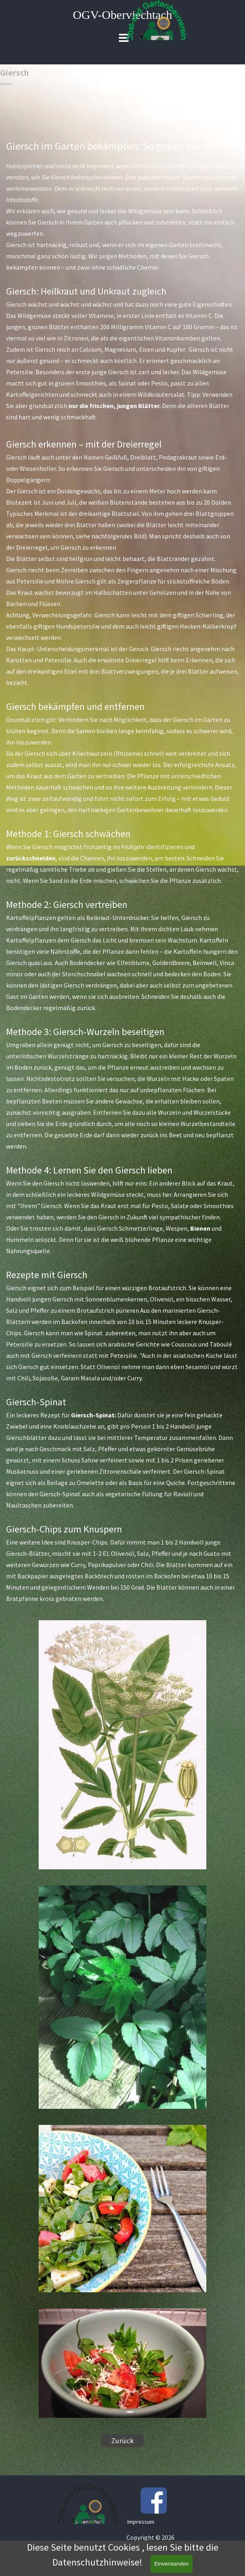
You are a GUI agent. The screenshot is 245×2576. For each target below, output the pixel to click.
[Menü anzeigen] (123, 37)
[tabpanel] (122, 871)
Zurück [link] (122, 2440)
